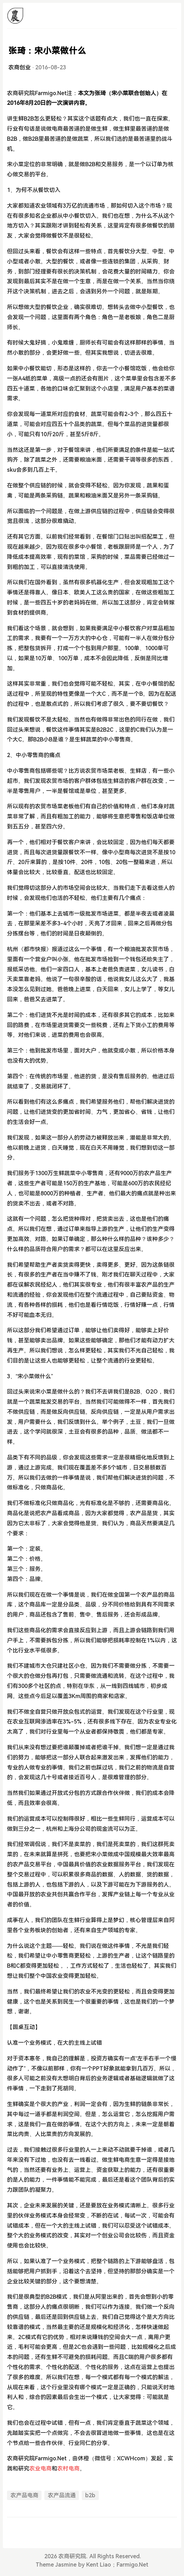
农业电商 (40, 2468)
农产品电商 (24, 2495)
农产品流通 (62, 2495)
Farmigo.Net (132, 2564)
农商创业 (19, 67)
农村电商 (68, 2468)
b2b (90, 2495)
